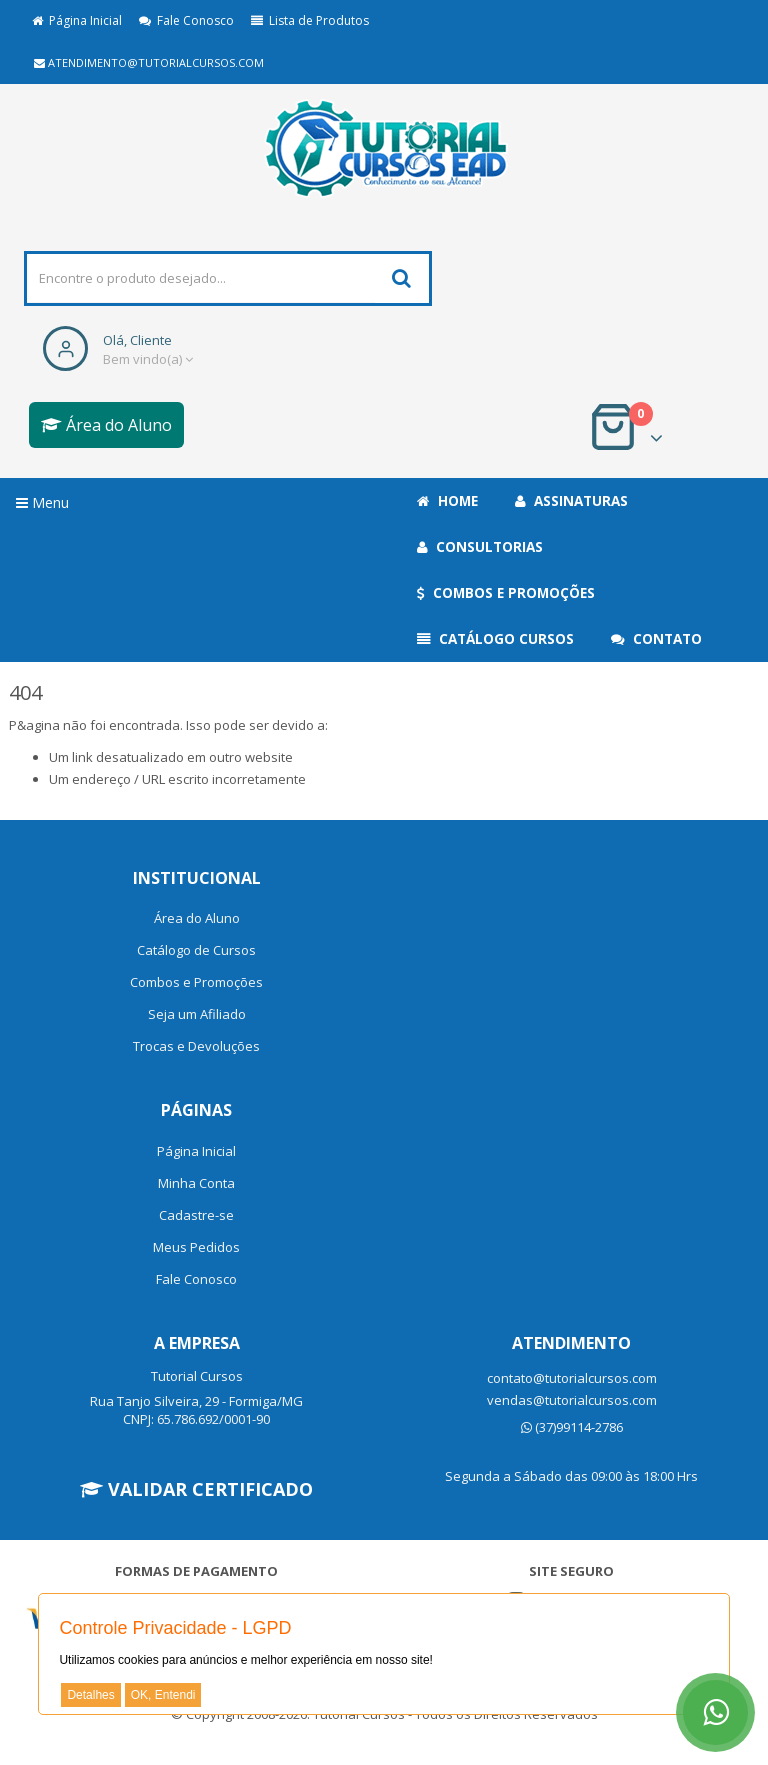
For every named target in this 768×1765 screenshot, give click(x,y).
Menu (42, 502)
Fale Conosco (186, 20)
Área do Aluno (106, 425)
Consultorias (480, 547)
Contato (656, 639)
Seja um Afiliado (197, 1014)
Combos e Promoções (506, 593)
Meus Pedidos (196, 1247)
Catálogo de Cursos (196, 950)
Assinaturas (571, 501)
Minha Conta (196, 1183)
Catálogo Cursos (495, 639)
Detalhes (90, 1695)
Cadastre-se (196, 1215)
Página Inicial (77, 20)
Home (447, 501)
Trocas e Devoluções (196, 1046)
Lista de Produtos (310, 20)
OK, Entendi (163, 1695)
